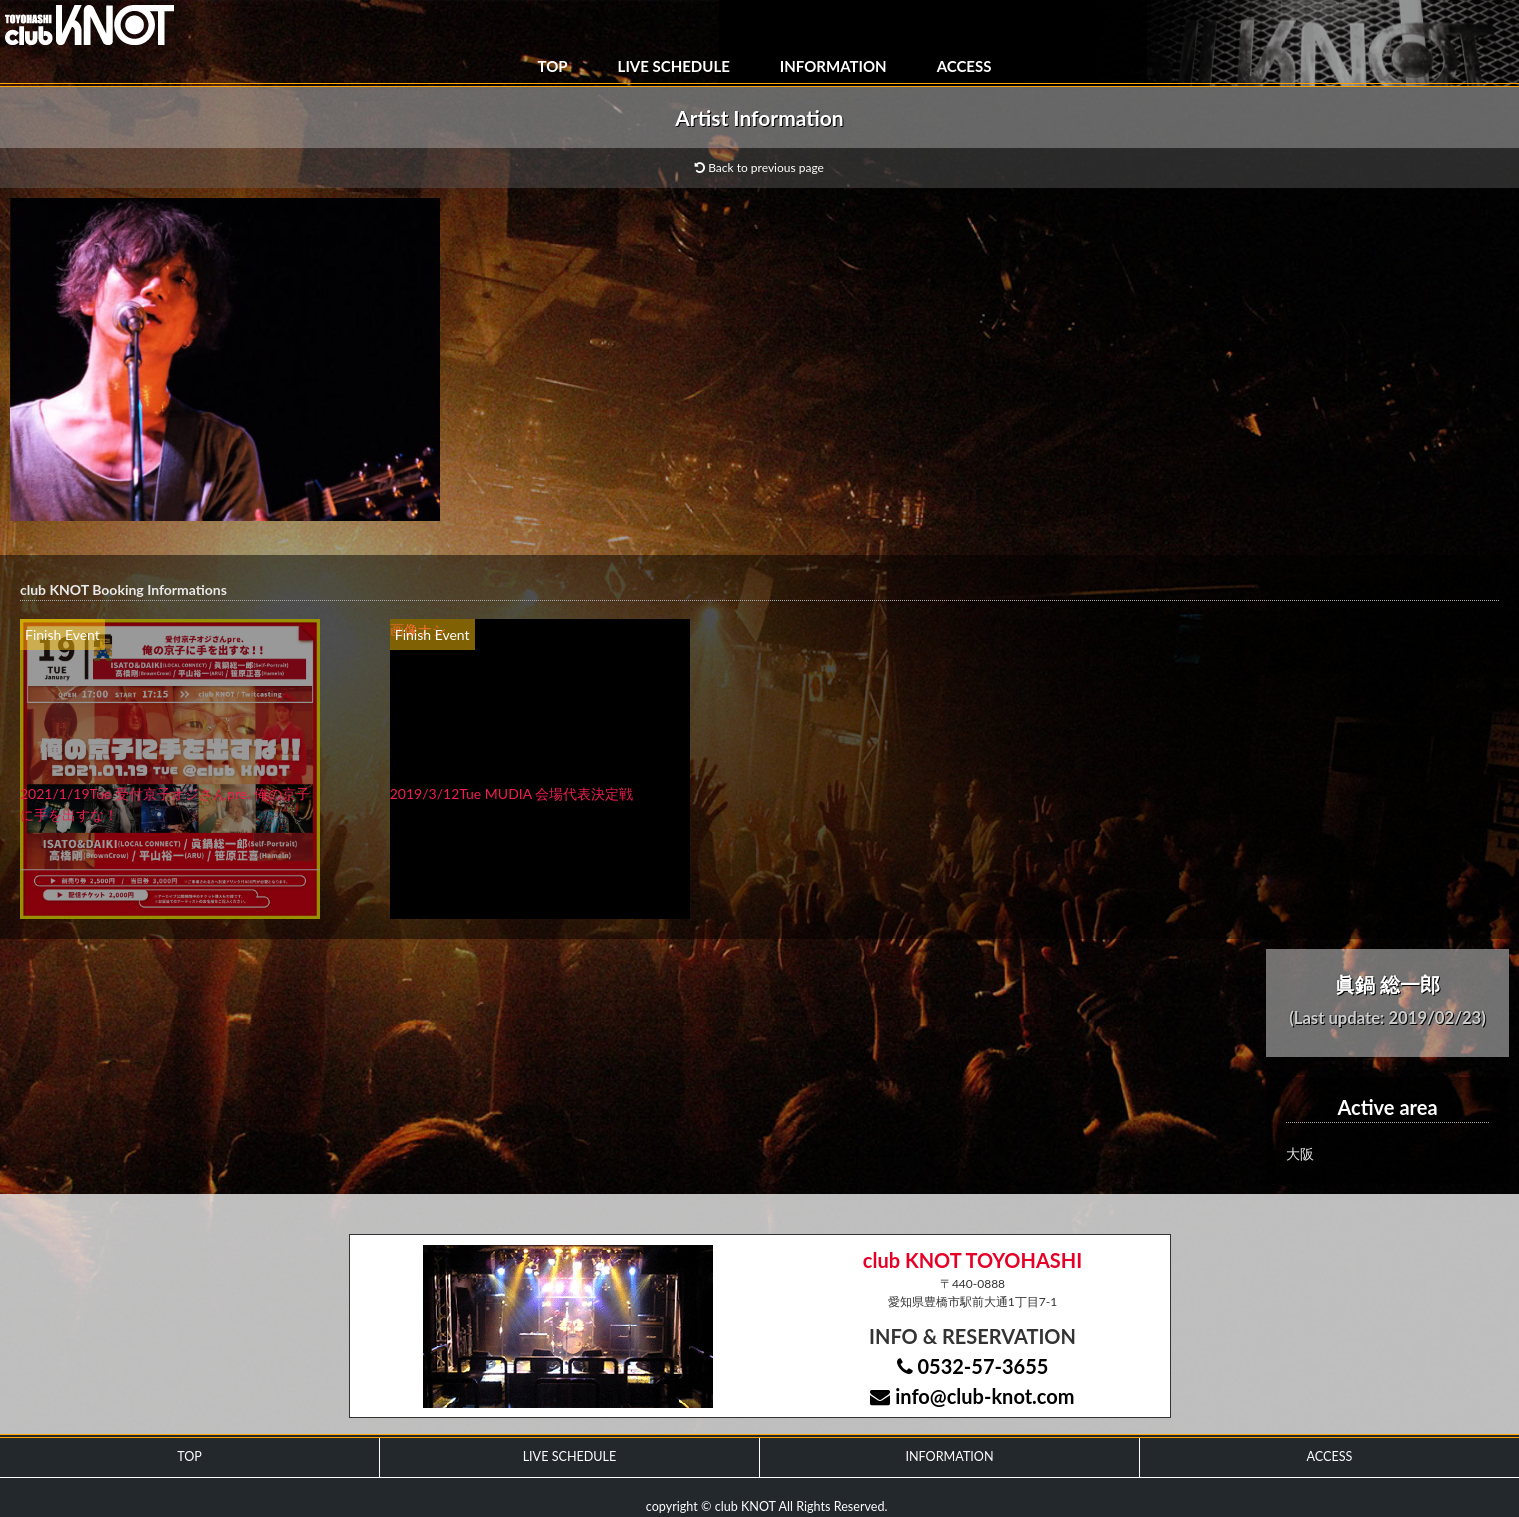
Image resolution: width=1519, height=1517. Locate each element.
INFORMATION (833, 66)
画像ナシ (418, 629)
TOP (553, 66)
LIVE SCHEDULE (674, 66)
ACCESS (964, 66)
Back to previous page (759, 167)
